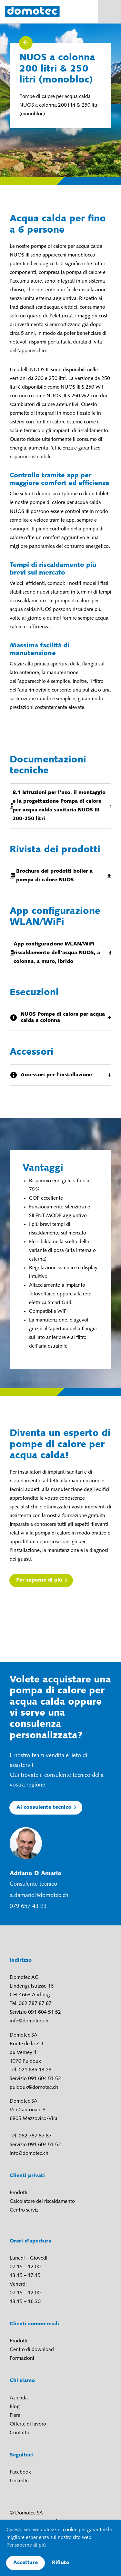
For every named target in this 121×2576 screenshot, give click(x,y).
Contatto (19, 2433)
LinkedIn (19, 2481)
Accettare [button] (25, 2562)
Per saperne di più (39, 1580)
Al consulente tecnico (43, 1807)
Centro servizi (25, 2210)
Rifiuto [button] (60, 2562)
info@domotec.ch (29, 2021)
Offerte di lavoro (28, 2424)
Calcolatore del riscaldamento (42, 2201)
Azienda (19, 2398)
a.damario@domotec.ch (39, 1896)
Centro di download (32, 2349)
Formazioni (22, 2358)
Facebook (20, 2472)
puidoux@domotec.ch (34, 2087)
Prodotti (18, 2192)
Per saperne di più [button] (26, 2545)
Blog (15, 2406)
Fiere (15, 2415)
